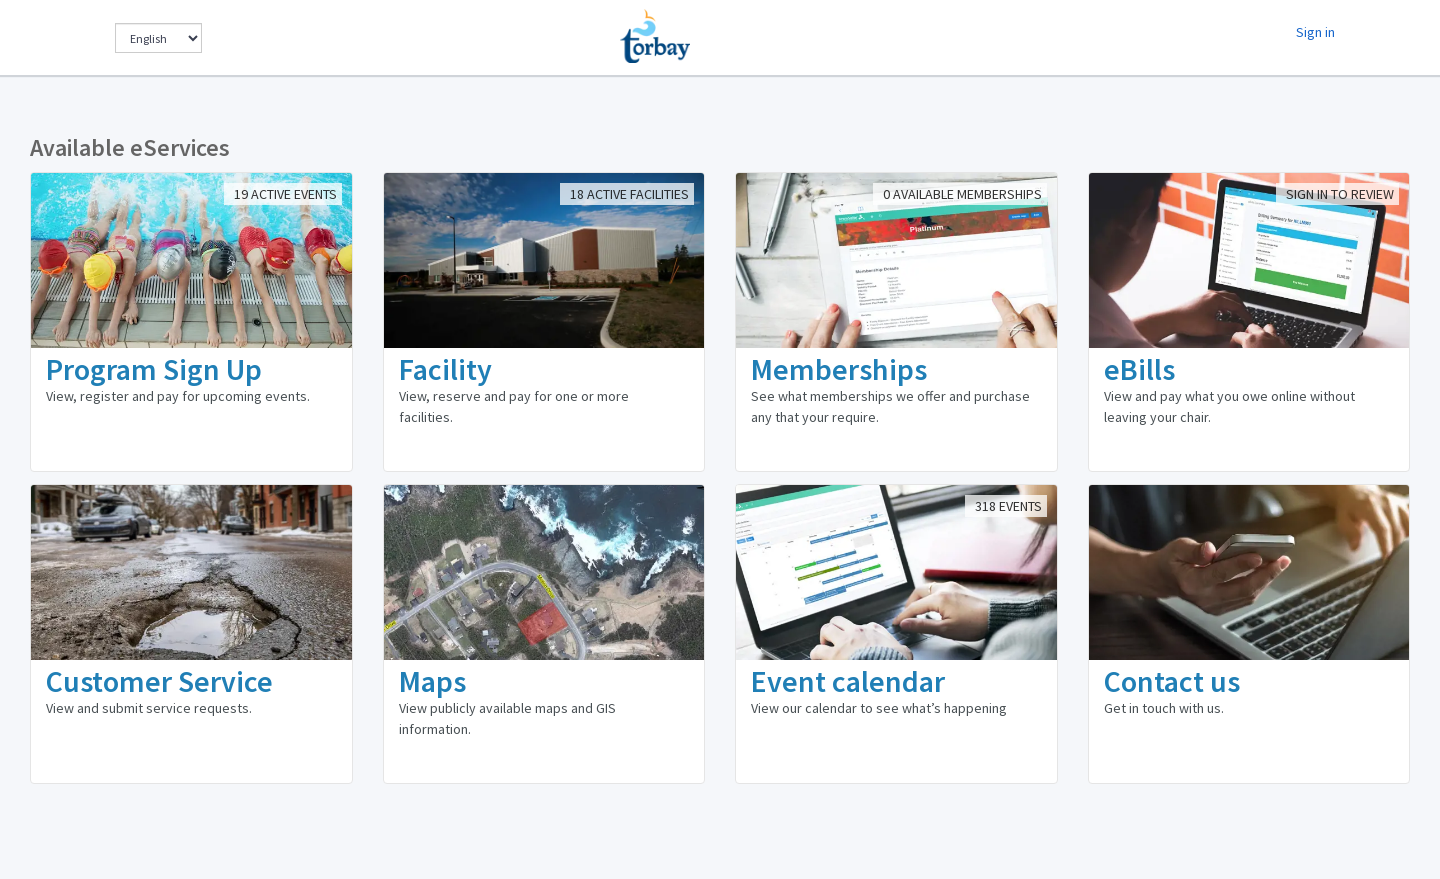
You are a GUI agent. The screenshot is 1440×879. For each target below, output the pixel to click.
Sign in (1315, 32)
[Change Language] (158, 38)
